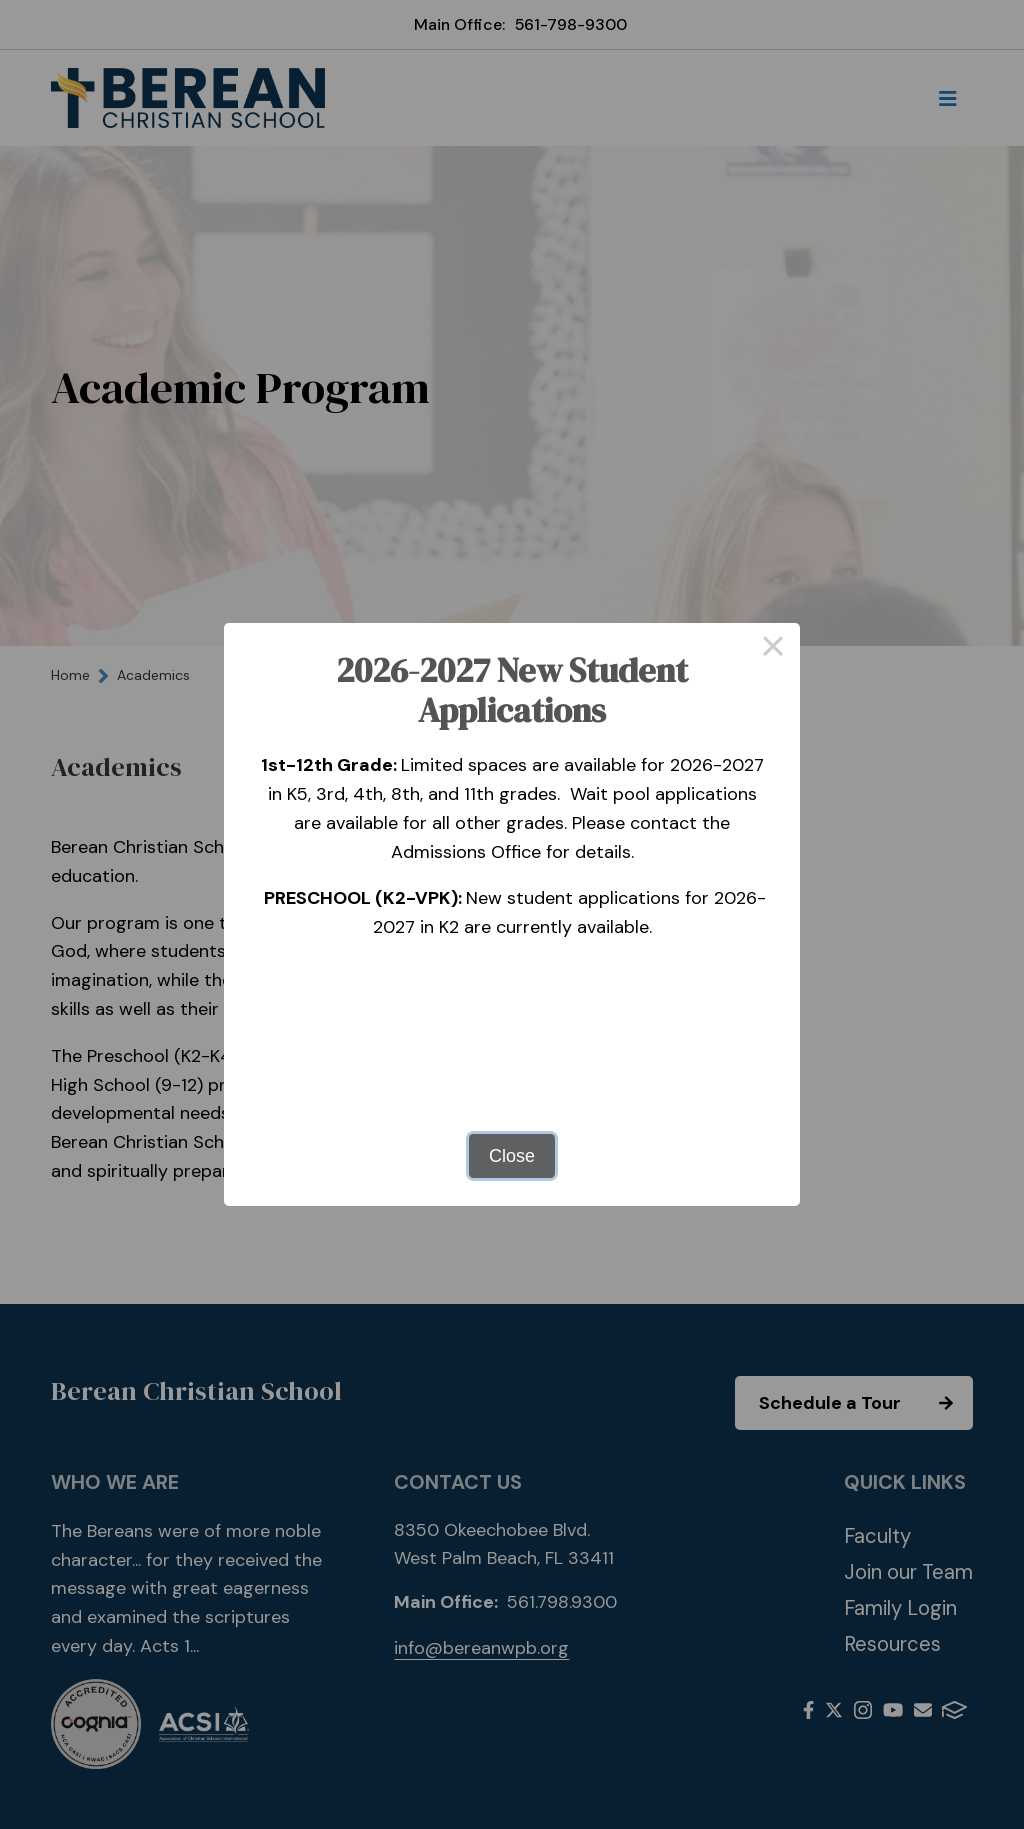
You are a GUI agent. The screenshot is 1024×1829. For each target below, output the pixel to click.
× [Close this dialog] (772, 650)
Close (512, 1156)
